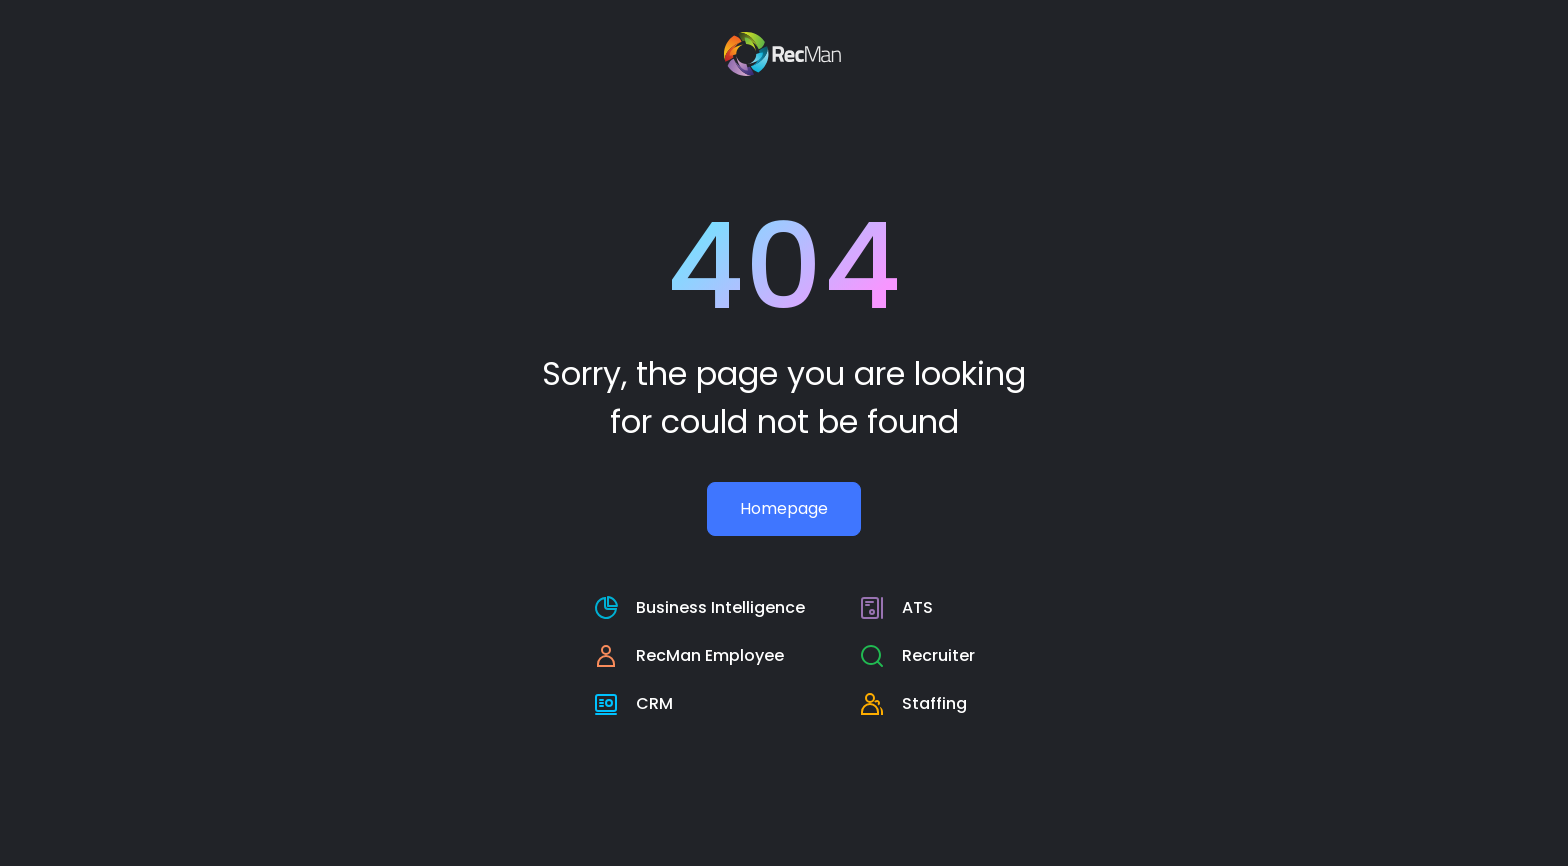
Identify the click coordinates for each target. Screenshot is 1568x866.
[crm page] (699, 704)
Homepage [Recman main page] (784, 508)
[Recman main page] (784, 54)
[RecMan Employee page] (699, 656)
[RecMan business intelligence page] (699, 608)
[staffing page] (917, 704)
